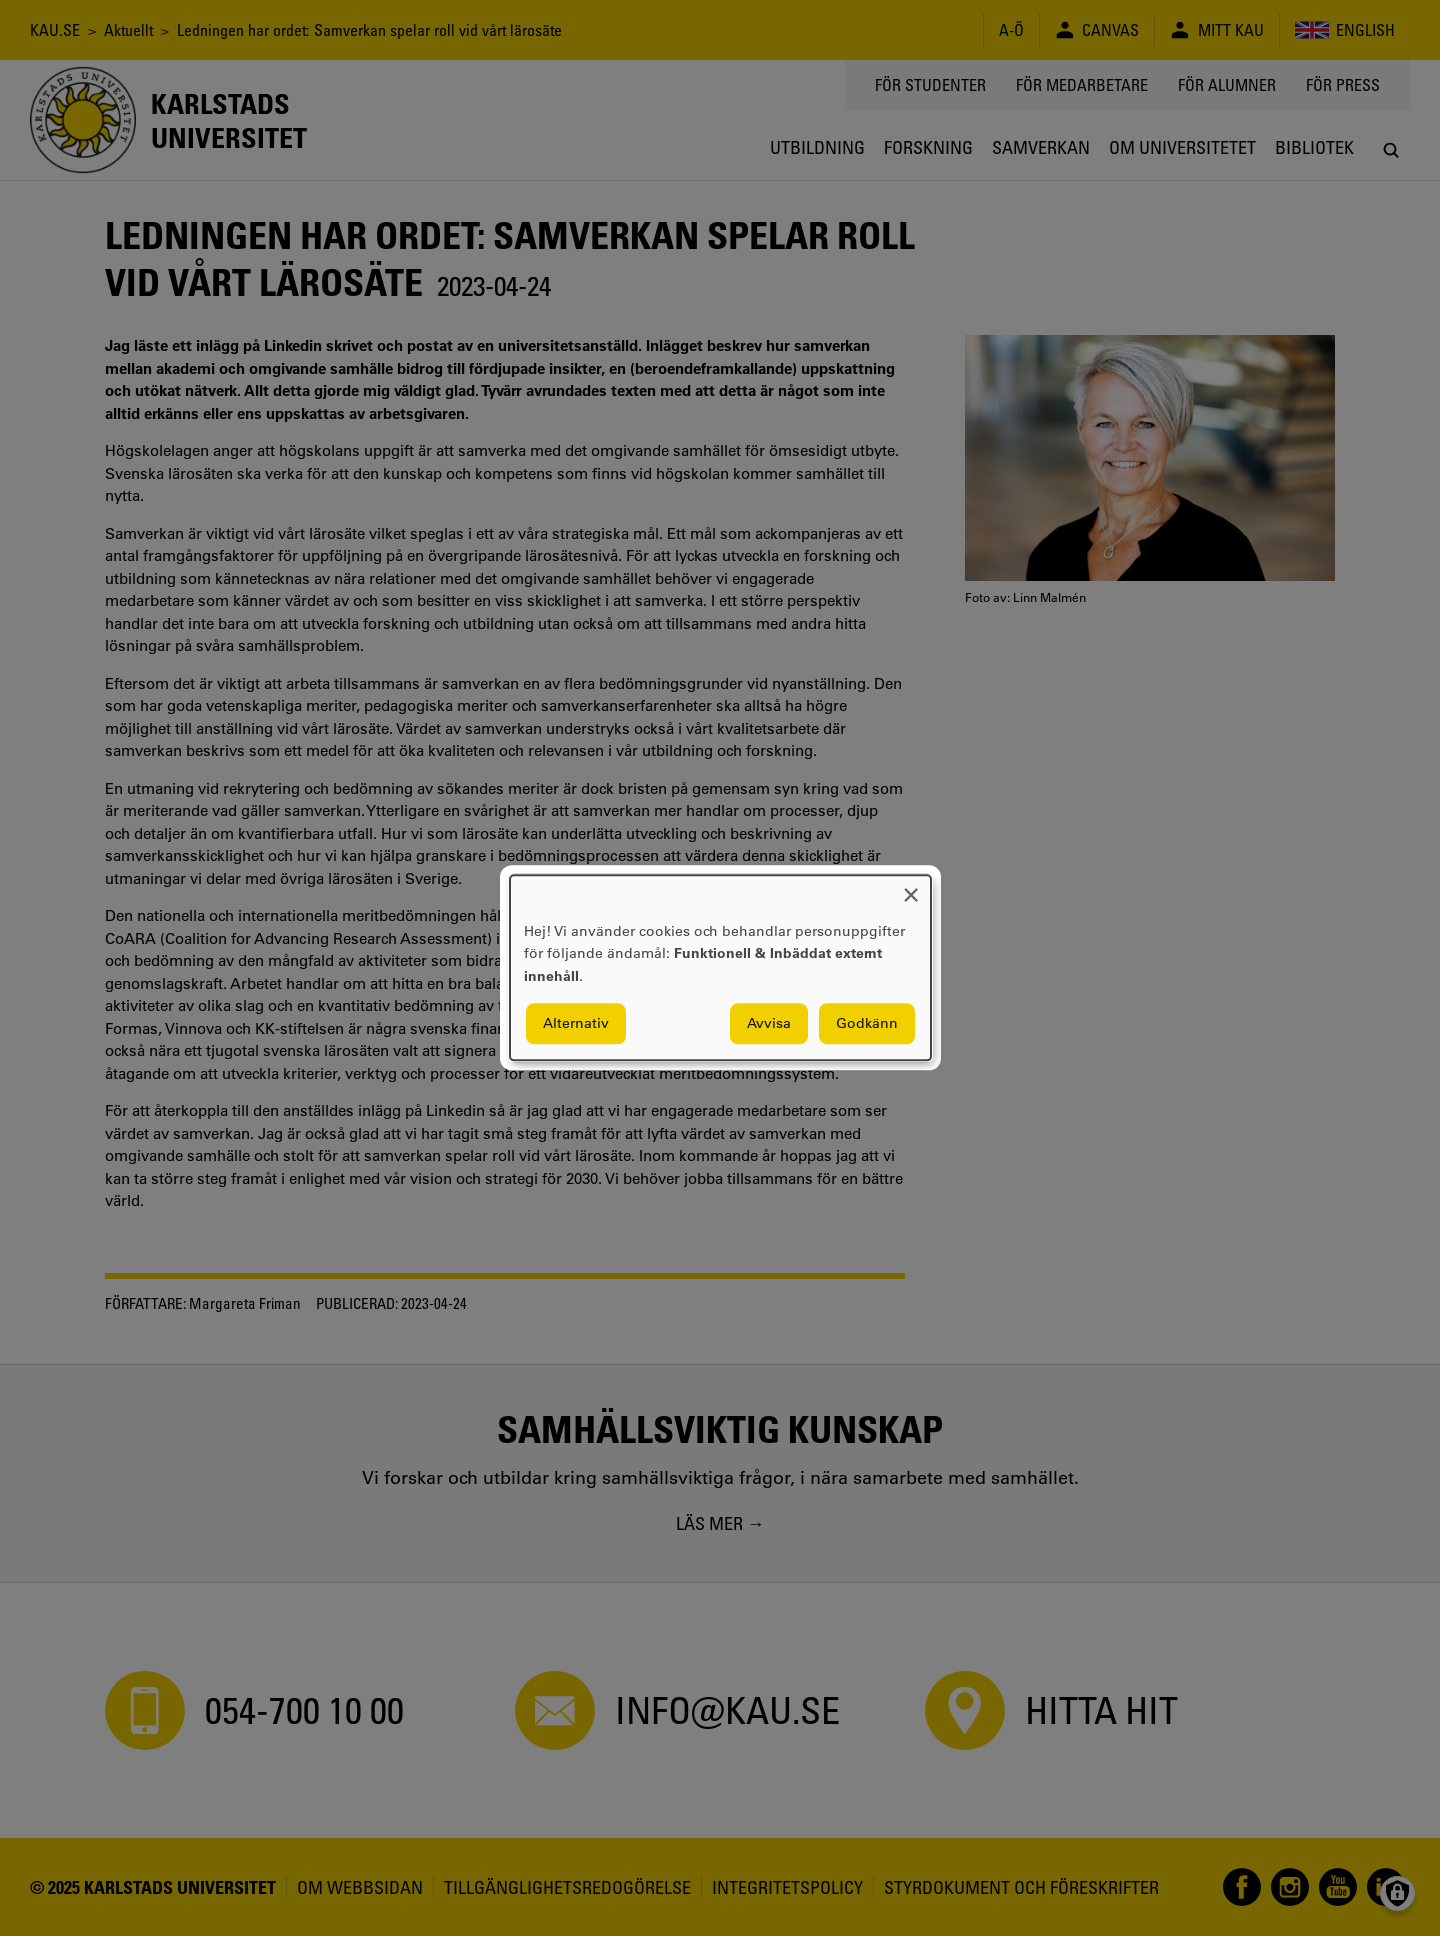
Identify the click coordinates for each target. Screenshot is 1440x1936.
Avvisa (769, 1024)
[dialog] (720, 967)
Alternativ (576, 1024)
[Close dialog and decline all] (911, 887)
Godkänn (867, 1024)
